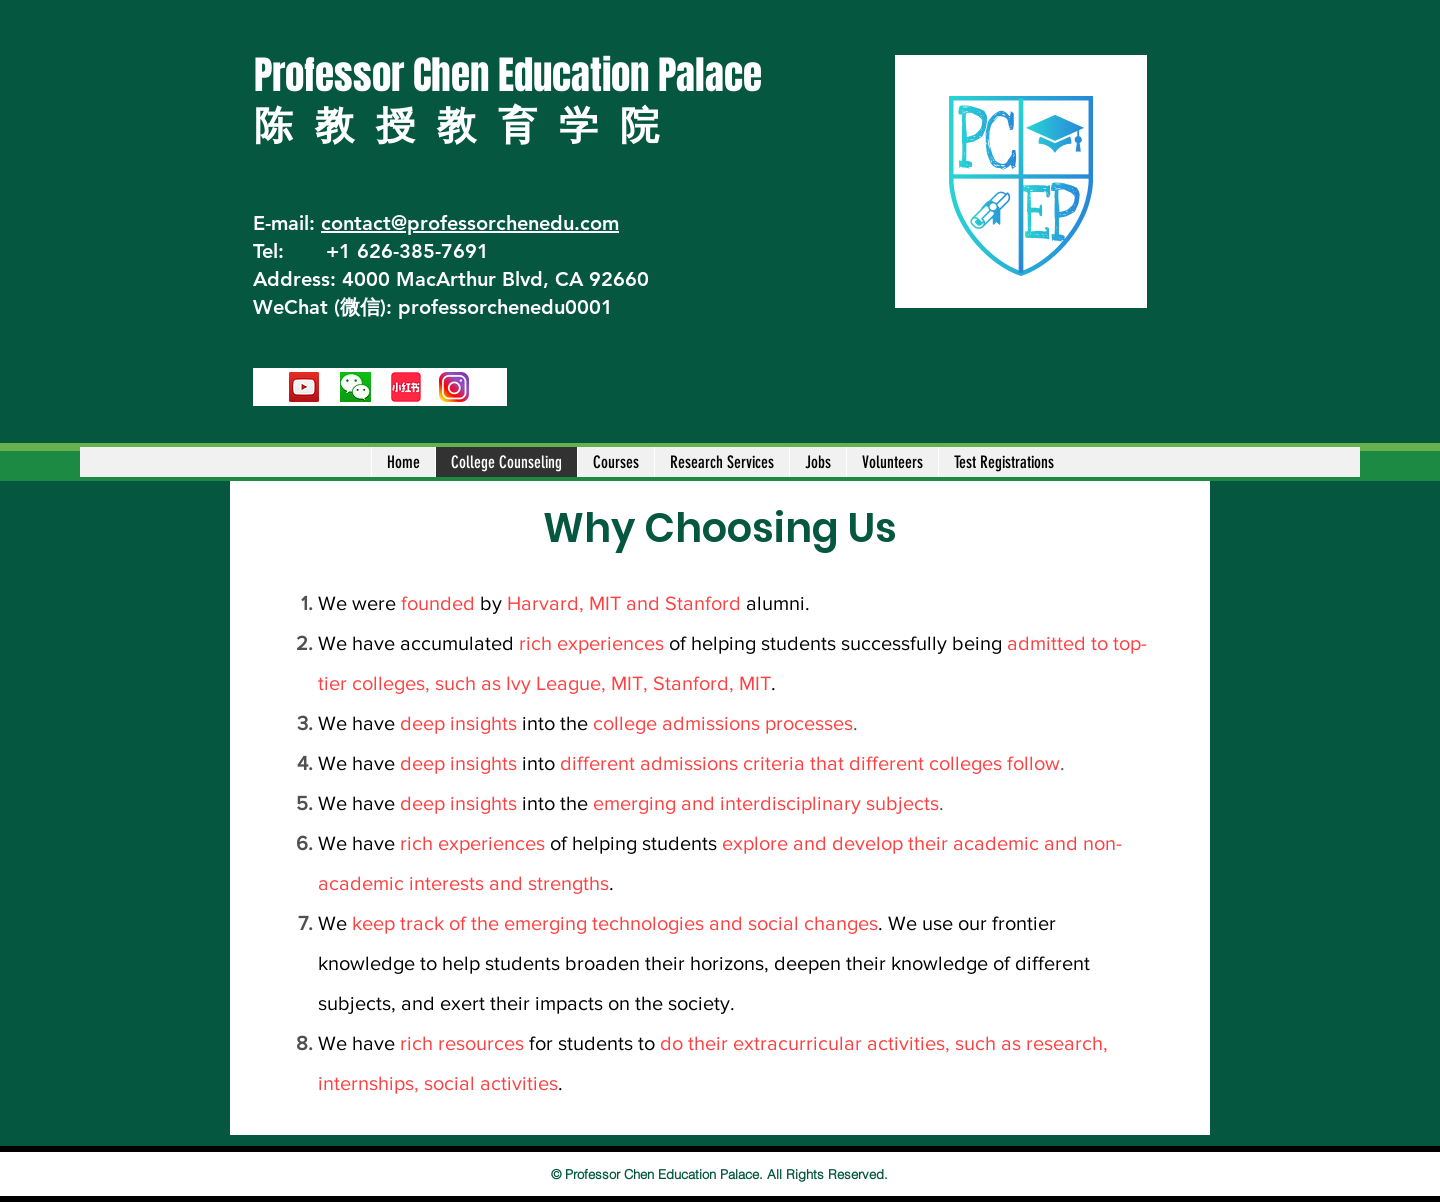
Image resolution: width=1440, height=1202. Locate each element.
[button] (615, 462)
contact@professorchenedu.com (470, 223)
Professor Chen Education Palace (508, 75)
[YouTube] (304, 387)
